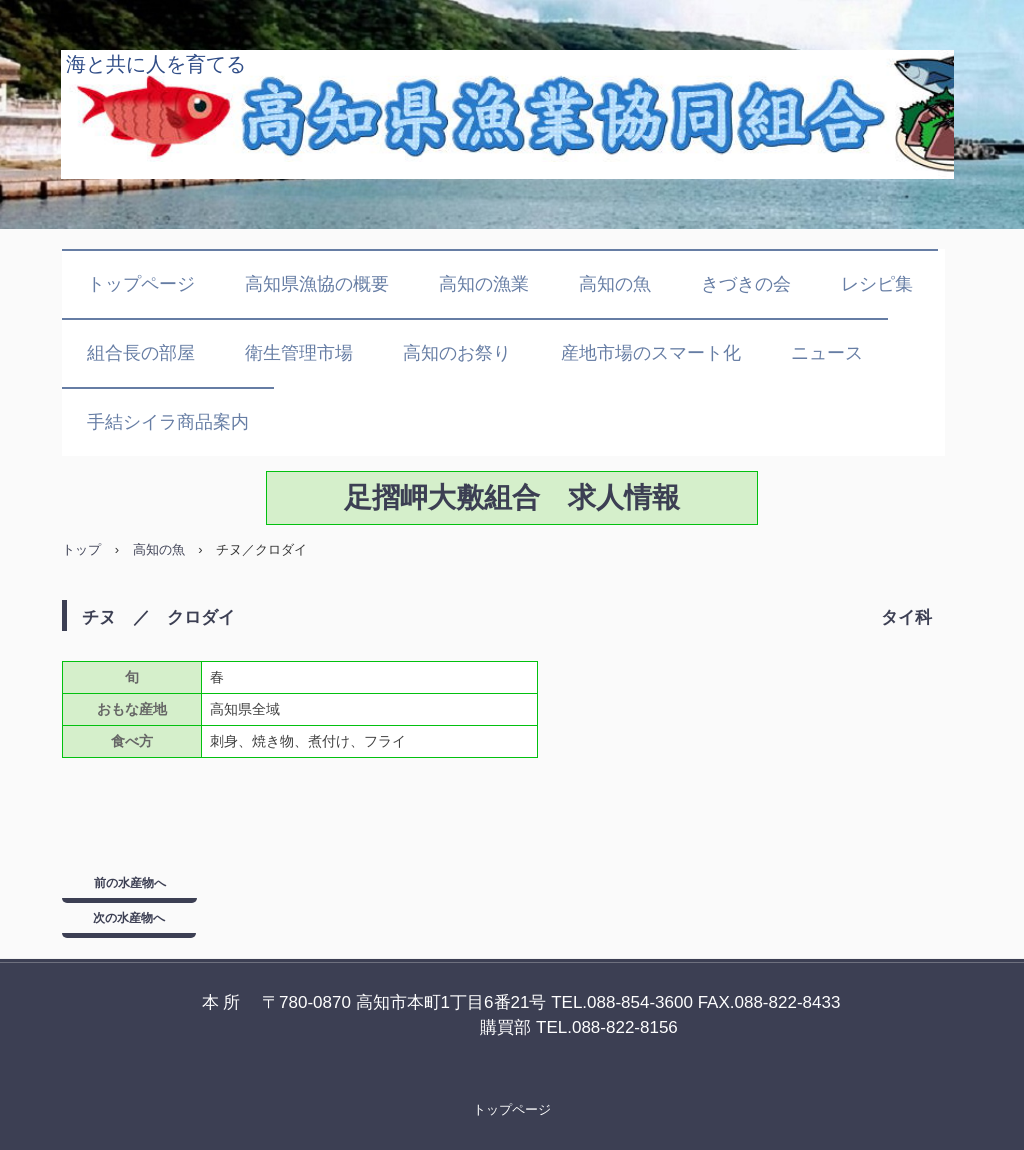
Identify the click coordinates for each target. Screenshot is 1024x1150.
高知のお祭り (457, 353)
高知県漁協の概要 (317, 284)
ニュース (827, 353)
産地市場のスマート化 (651, 353)
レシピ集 (877, 284)
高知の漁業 (484, 284)
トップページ (141, 284)
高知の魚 (615, 284)
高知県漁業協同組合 (507, 114)
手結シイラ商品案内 (168, 422)
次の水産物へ (129, 918)
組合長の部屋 (141, 353)
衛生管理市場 (299, 353)
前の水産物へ (130, 883)
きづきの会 (746, 284)
